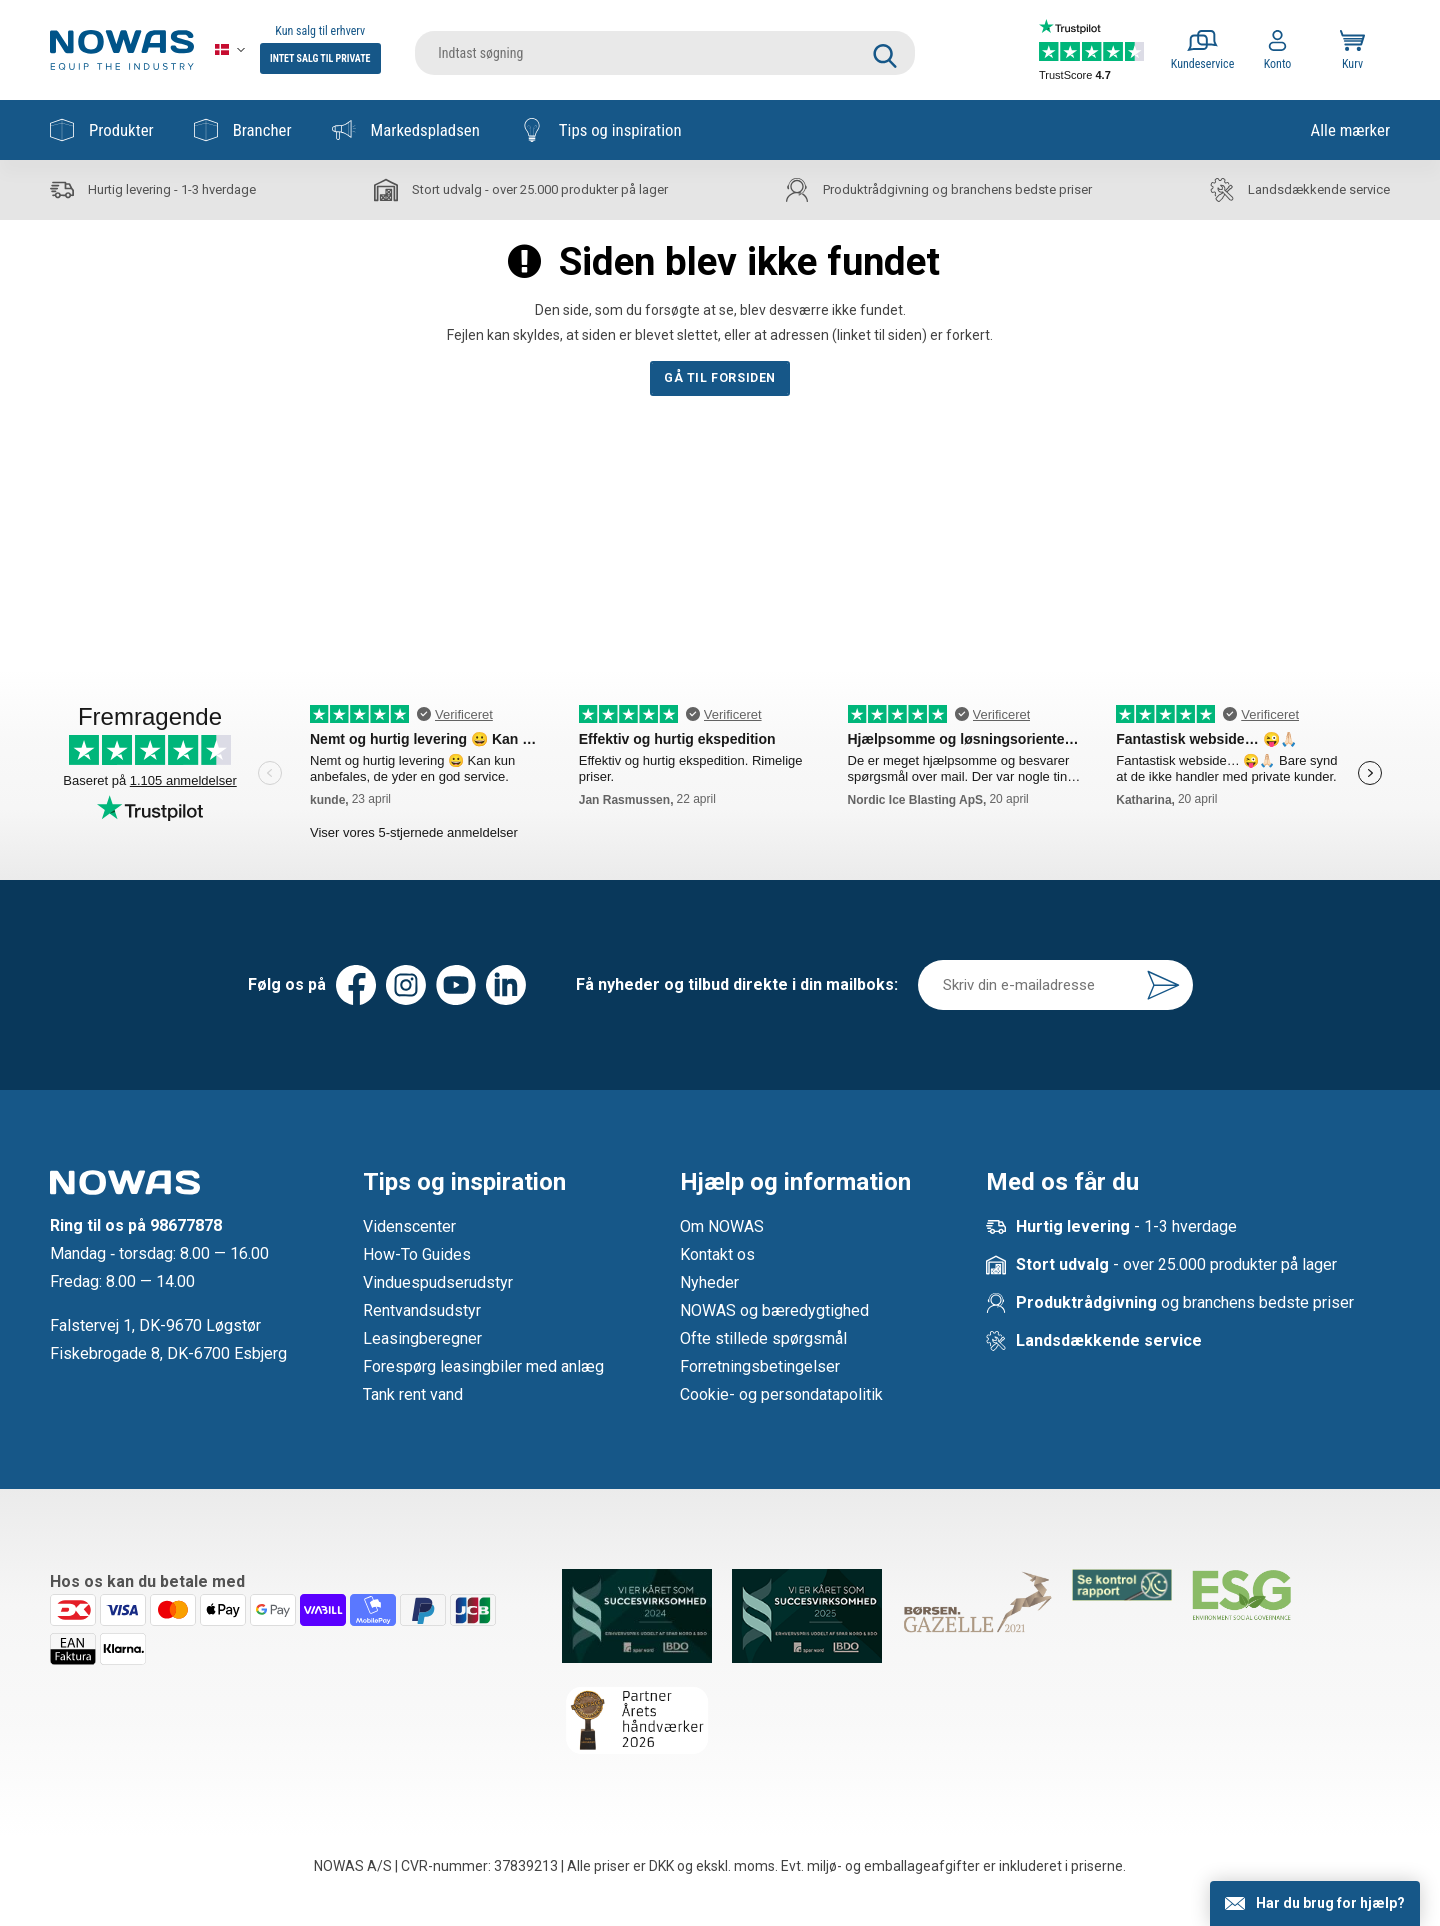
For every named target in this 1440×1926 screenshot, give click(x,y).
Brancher (243, 130)
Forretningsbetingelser (760, 1366)
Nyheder (709, 1282)
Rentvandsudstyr (422, 1310)
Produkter (102, 130)
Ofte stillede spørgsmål (763, 1338)
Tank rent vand (413, 1394)
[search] (665, 50)
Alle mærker (1350, 130)
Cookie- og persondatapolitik (781, 1394)
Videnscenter (409, 1226)
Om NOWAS (722, 1226)
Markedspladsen (406, 130)
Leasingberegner (422, 1338)
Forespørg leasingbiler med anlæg (483, 1366)
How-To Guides (417, 1254)
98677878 (186, 1225)
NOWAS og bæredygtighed (774, 1310)
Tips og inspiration (601, 130)
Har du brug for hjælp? (1330, 1903)
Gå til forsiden (720, 378)
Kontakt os (717, 1254)
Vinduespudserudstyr (438, 1282)
